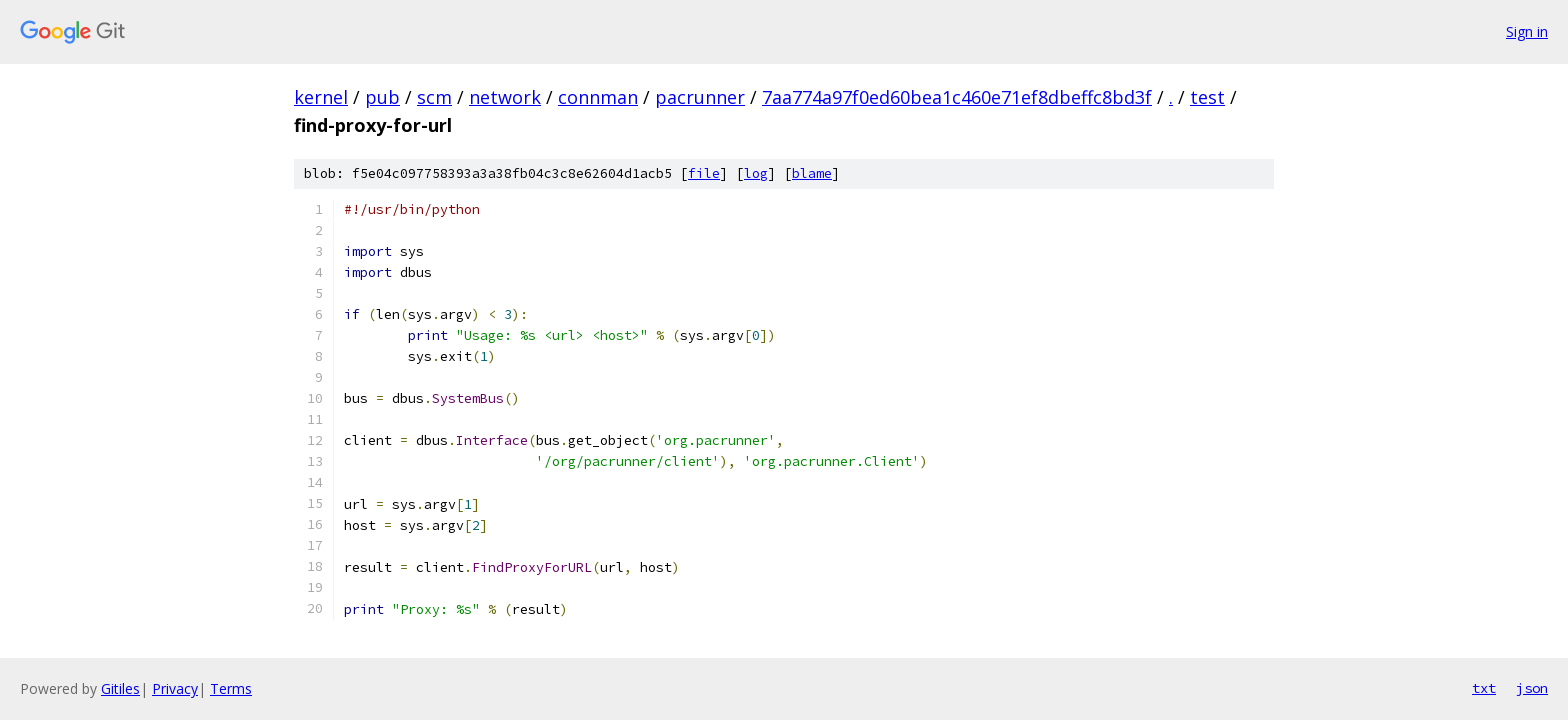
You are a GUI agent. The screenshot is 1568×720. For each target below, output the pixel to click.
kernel (321, 97)
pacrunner (700, 97)
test (1207, 97)
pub (382, 97)
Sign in (1527, 31)
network (505, 97)
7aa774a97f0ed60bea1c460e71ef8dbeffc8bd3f (957, 97)
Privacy (175, 688)
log (756, 173)
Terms (231, 688)
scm (434, 97)
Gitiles (120, 688)
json (1532, 688)
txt (1484, 688)
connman (598, 97)
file (704, 173)
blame (812, 173)
